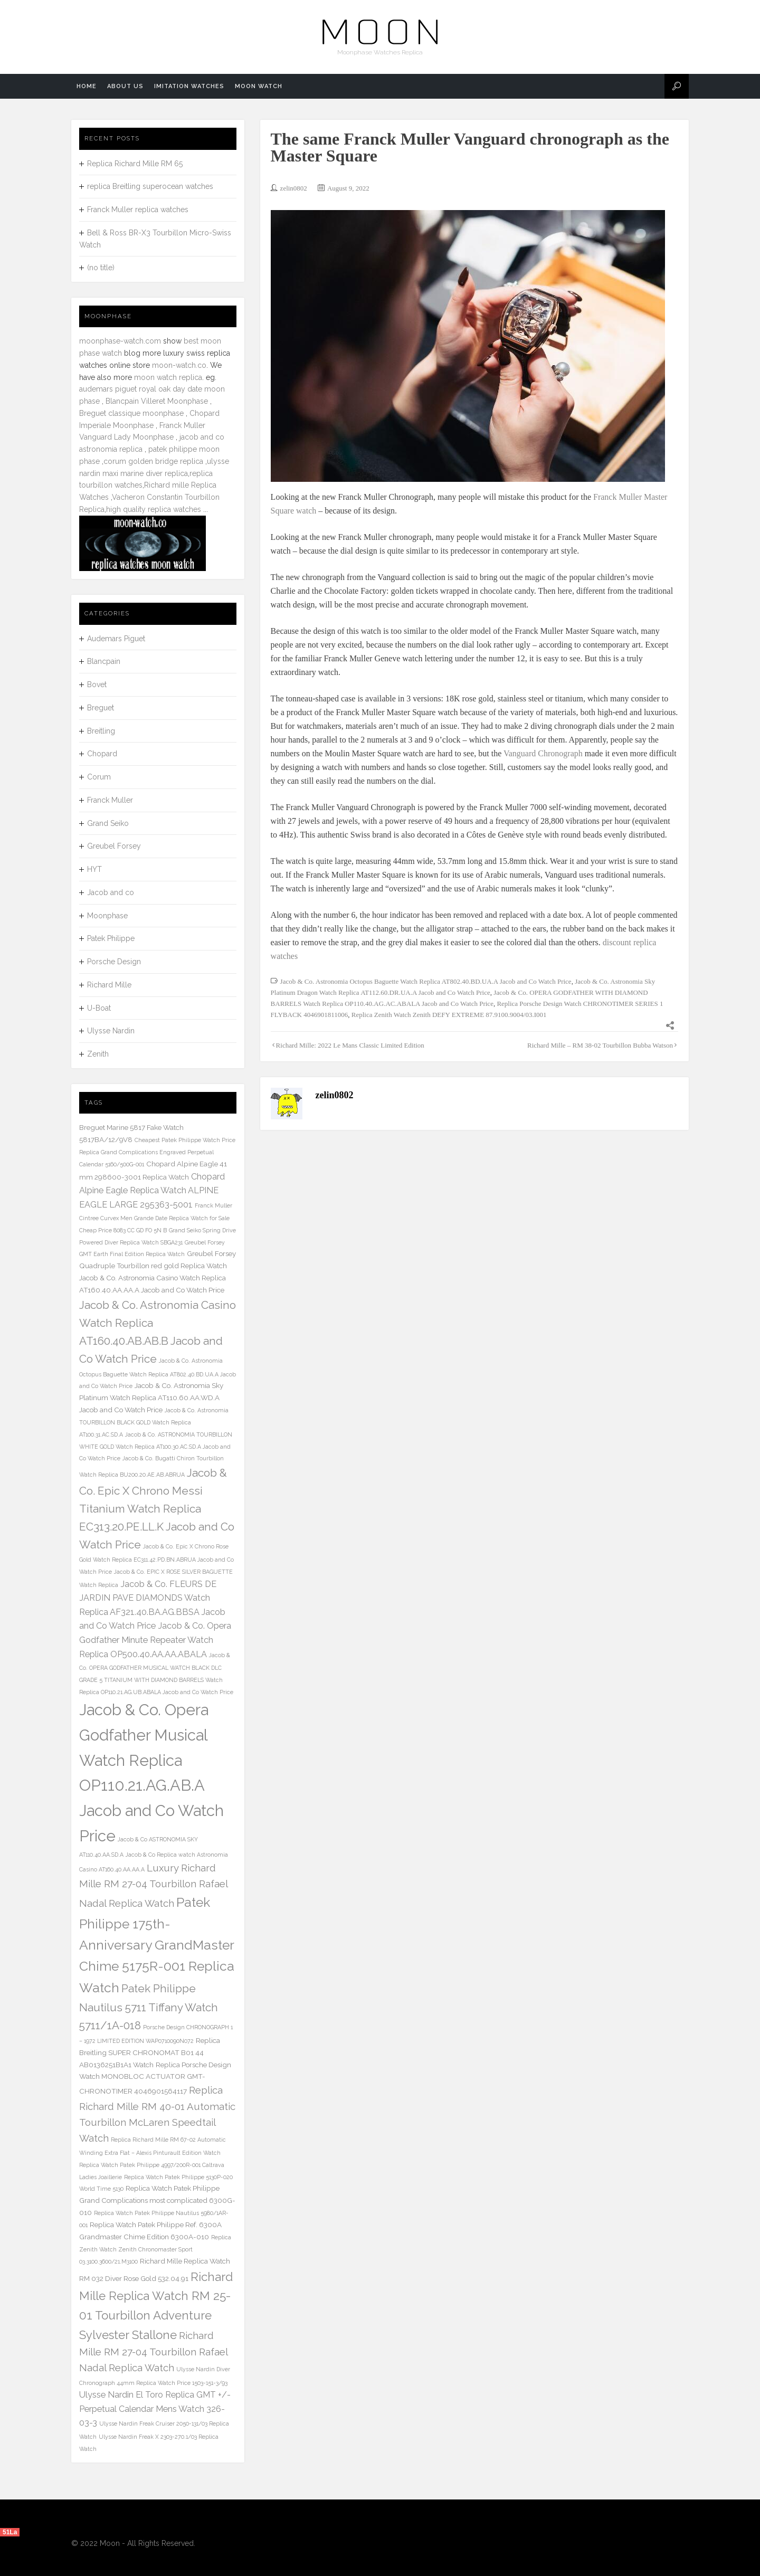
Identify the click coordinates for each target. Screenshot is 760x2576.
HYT (94, 869)
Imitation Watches (189, 86)
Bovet (97, 684)
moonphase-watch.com (120, 341)
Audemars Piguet (116, 638)
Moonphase (107, 915)
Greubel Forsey (114, 846)
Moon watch (258, 86)
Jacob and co (110, 892)
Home (87, 86)
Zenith (98, 1054)
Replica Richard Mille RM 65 (135, 163)
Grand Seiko (108, 823)
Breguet (100, 708)
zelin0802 (293, 188)
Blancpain (103, 661)
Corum (99, 777)
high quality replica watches (153, 509)
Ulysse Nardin (111, 1030)
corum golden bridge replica (153, 461)
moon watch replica (168, 377)
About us (125, 86)
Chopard (102, 753)
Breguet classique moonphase (131, 413)
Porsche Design (114, 961)
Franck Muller (110, 800)
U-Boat (99, 1008)
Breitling (101, 731)
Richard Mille (109, 985)
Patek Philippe (111, 938)
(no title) (101, 267)
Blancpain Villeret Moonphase (157, 401)
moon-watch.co (179, 365)
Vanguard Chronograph (543, 753)
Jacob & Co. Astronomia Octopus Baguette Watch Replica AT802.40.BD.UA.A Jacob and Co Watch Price (426, 981)
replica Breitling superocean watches (150, 186)
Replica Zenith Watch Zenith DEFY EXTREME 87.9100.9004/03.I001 (449, 1015)
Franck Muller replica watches (137, 209)
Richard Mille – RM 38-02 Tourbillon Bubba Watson (600, 1045)
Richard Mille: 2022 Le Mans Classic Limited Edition (350, 1045)
